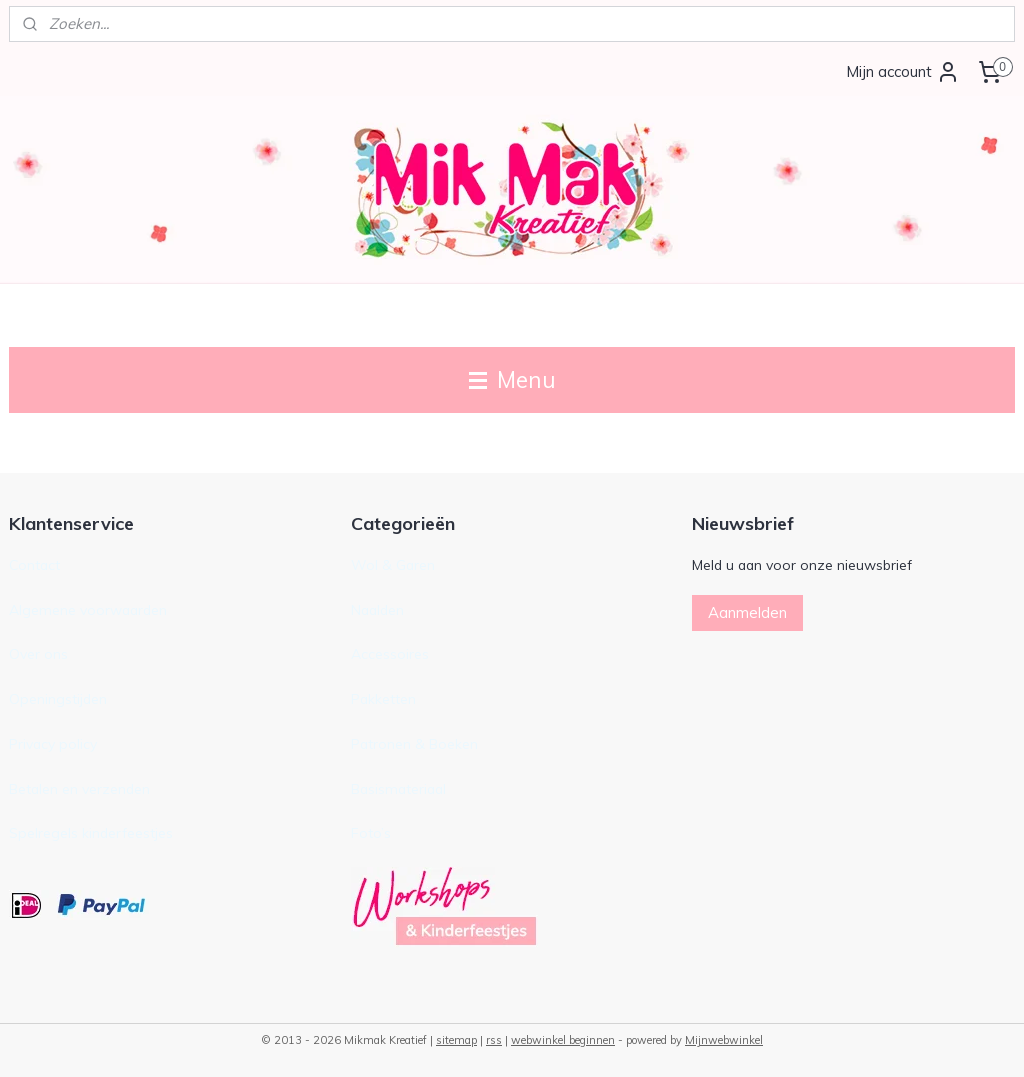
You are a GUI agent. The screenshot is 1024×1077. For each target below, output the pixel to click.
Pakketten (383, 698)
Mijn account (903, 72)
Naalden (377, 609)
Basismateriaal (398, 788)
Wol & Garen (393, 564)
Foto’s (371, 832)
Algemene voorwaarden (88, 609)
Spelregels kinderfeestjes (91, 832)
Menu (512, 379)
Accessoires (390, 653)
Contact (34, 564)
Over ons (38, 653)
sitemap (456, 1040)
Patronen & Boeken (414, 743)
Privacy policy (53, 743)
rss (494, 1040)
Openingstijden (58, 698)
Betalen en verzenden (79, 788)
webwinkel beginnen (563, 1040)
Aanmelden (747, 612)
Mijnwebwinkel (724, 1040)
